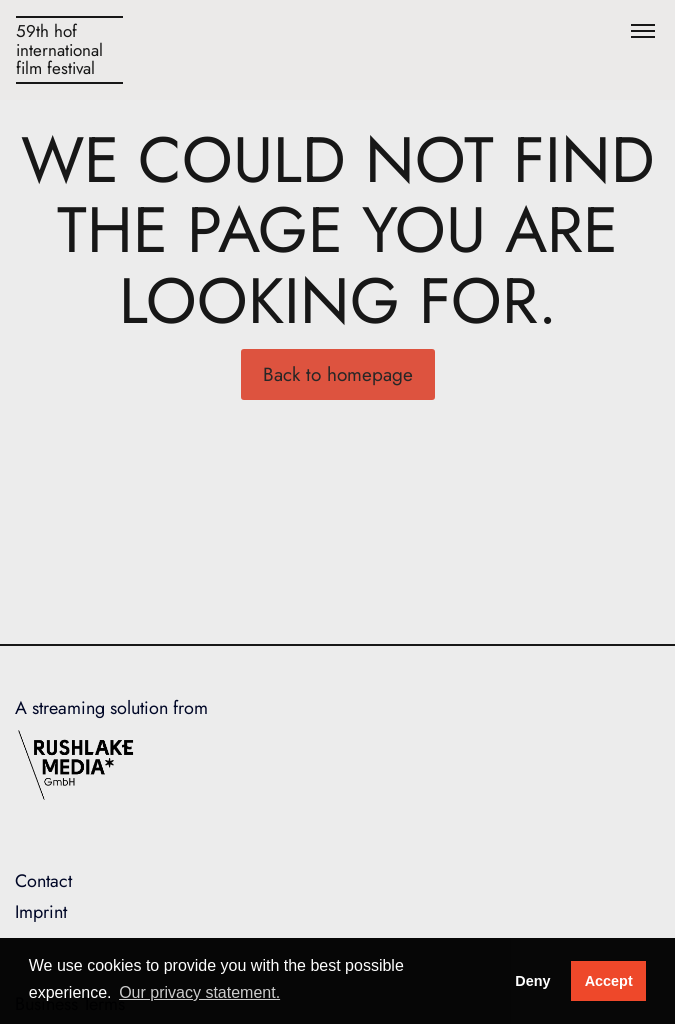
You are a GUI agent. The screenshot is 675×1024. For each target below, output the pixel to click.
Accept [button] (609, 981)
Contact (43, 881)
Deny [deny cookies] (532, 981)
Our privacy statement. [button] (199, 992)
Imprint (41, 912)
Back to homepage (338, 374)
